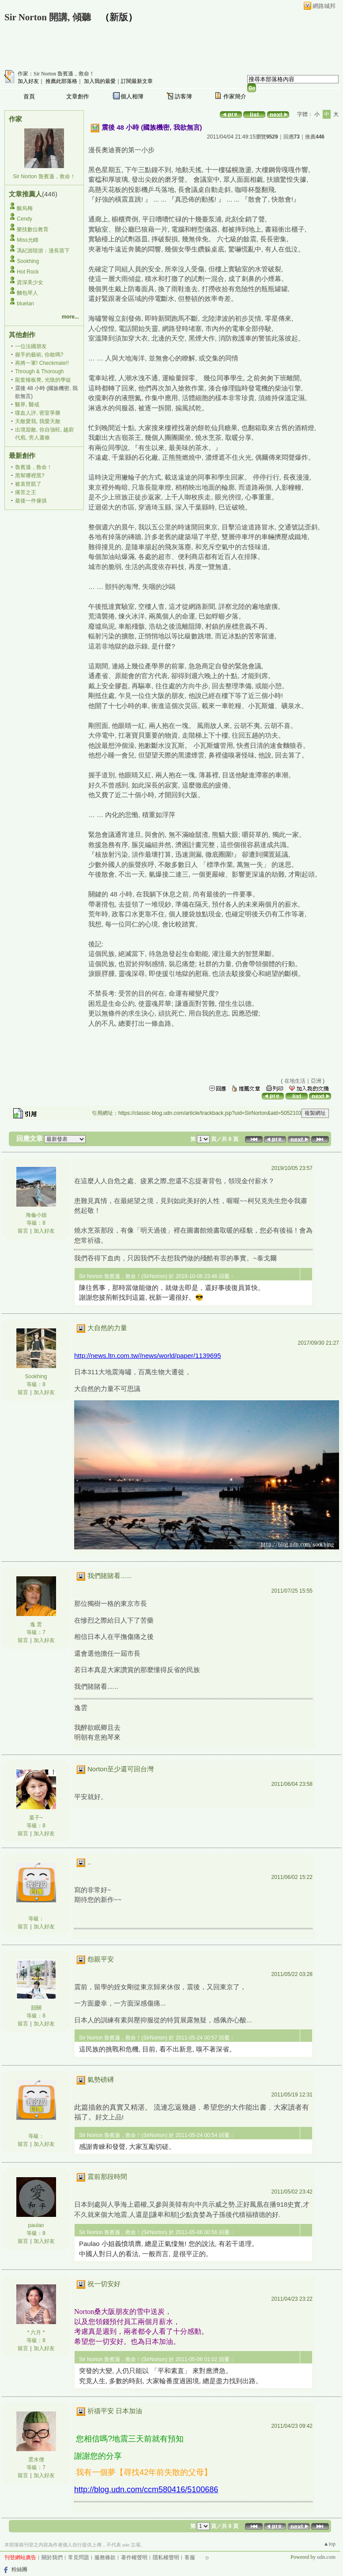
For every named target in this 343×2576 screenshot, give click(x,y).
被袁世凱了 (28, 484)
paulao (36, 2225)
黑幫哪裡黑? (30, 475)
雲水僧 (36, 2459)
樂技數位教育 (33, 229)
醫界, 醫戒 (27, 404)
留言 (23, 1231)
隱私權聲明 (166, 2557)
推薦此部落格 (61, 81)
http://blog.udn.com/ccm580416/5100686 (146, 2489)
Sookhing (28, 261)
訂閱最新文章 (137, 81)
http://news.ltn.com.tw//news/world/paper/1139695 (147, 1355)
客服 (190, 2557)
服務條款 (105, 2557)
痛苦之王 (25, 492)
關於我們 (52, 2557)
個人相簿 (132, 96)
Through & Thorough (39, 371)
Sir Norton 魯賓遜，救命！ (44, 176)
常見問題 (78, 2557)
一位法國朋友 (31, 346)
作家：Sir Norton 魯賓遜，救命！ (56, 74)
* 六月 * (36, 2332)
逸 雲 (36, 1624)
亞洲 (316, 1081)
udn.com (326, 2557)
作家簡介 (234, 96)
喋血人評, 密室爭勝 (37, 413)
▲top (329, 2544)
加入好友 (28, 81)
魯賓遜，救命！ (33, 467)
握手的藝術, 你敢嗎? (39, 355)
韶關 (36, 2008)
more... (70, 317)
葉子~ (36, 1818)
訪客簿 (183, 96)
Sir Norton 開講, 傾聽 (47, 17)
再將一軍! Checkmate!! (42, 363)
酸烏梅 (25, 208)
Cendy (24, 219)
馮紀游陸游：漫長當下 (43, 250)
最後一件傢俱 (31, 501)
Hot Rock (27, 272)
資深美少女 (30, 282)
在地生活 (294, 1081)
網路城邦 (324, 6)
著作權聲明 (134, 2557)
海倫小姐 (36, 1215)
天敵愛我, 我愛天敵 (37, 421)
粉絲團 (19, 2569)
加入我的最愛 (100, 81)
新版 (118, 17)
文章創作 (77, 96)
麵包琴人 (27, 293)
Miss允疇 (27, 240)
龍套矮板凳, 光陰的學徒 (43, 380)
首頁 (29, 96)
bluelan (25, 303)
